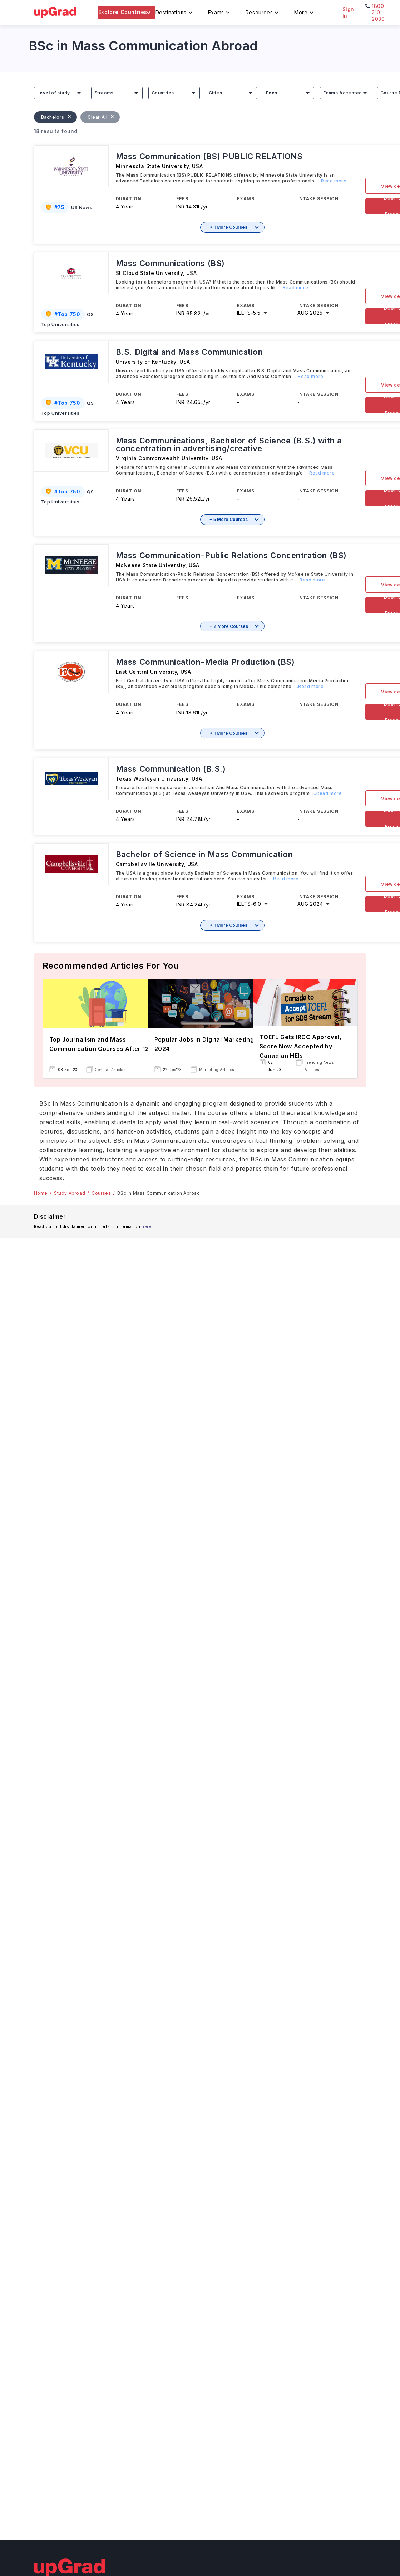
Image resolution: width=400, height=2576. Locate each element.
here (146, 1226)
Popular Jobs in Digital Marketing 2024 (204, 1044)
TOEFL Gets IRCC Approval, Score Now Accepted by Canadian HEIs (301, 1046)
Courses (101, 1193)
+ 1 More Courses (228, 227)
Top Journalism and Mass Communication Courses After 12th (102, 1044)
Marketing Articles (216, 1069)
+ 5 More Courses (228, 519)
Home (41, 1193)
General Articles (110, 1069)
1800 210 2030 (378, 12)
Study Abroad (69, 1193)
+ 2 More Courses (228, 626)
